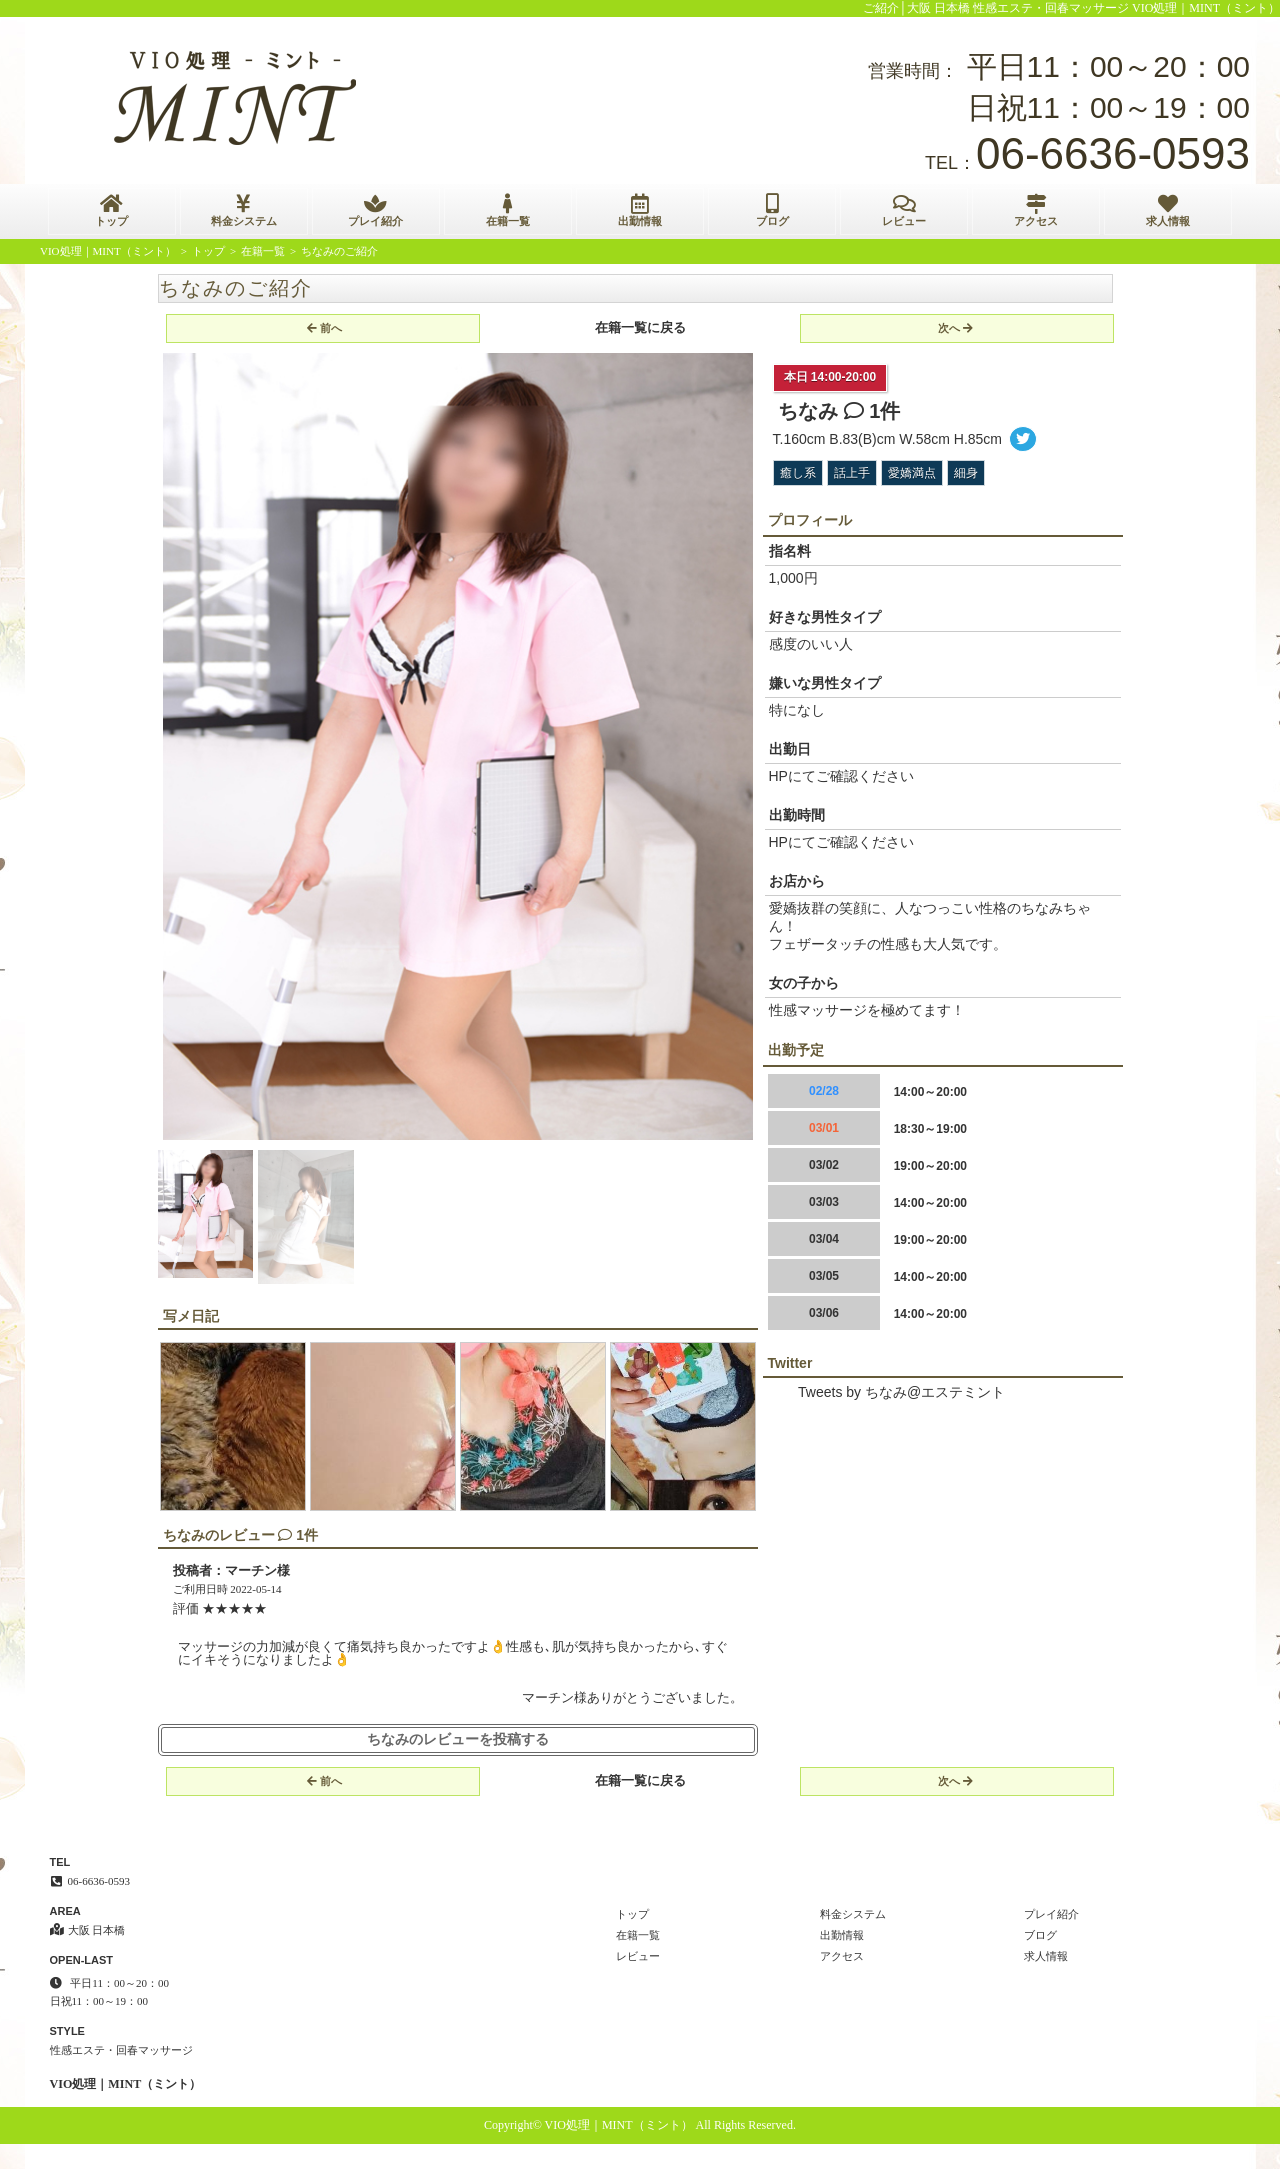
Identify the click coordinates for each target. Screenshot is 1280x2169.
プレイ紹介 (376, 210)
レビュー (904, 210)
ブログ (772, 210)
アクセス (1036, 210)
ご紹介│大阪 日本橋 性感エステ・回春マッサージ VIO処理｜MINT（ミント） (1072, 8)
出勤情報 (640, 210)
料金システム (244, 210)
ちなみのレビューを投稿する (458, 1739)
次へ (955, 328)
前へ (324, 328)
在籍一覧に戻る (640, 327)
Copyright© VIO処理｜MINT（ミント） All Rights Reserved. (640, 2125)
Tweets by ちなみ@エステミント (901, 1392)
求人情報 (1168, 210)
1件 (872, 411)
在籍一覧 (508, 210)
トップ (112, 210)
